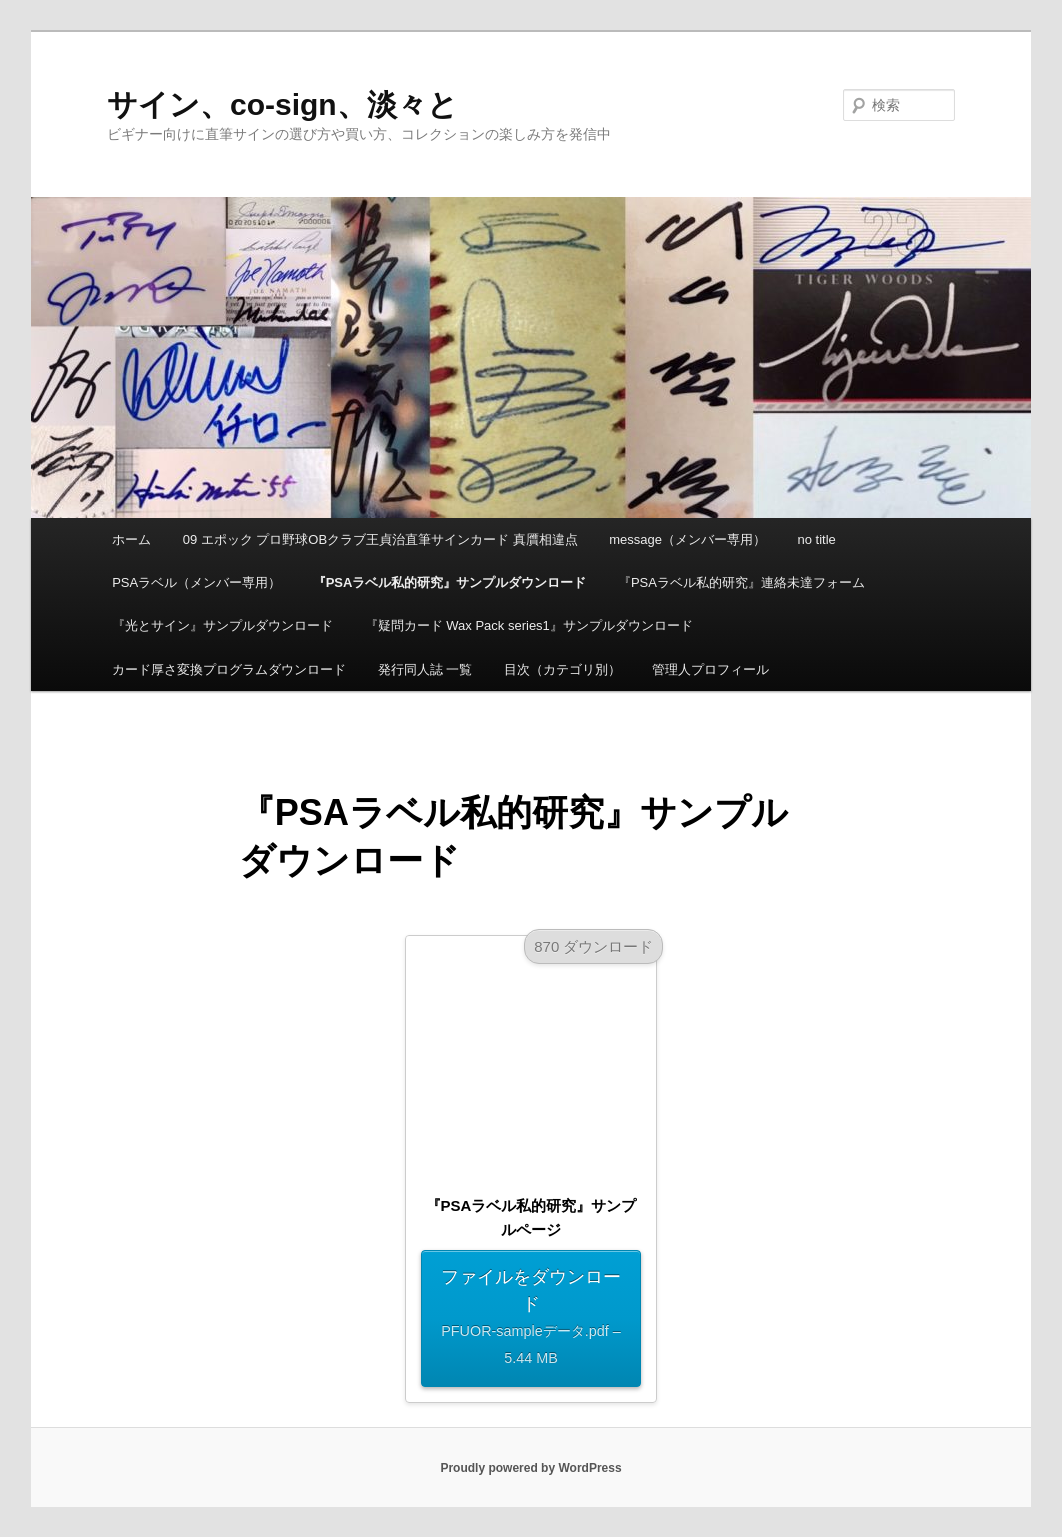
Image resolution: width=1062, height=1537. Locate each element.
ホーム (131, 539)
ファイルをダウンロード (531, 1319)
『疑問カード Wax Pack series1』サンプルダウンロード (529, 625)
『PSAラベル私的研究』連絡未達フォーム (741, 582)
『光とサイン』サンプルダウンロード (222, 625)
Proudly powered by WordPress (530, 1468)
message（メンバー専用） (687, 539)
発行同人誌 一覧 (425, 669)
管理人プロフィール (710, 669)
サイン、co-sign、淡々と (282, 104)
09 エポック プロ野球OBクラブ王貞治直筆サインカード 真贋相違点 (380, 539)
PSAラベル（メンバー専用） (196, 582)
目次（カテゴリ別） (562, 669)
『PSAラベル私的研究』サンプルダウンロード (450, 582)
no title (817, 539)
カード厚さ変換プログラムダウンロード (229, 669)
